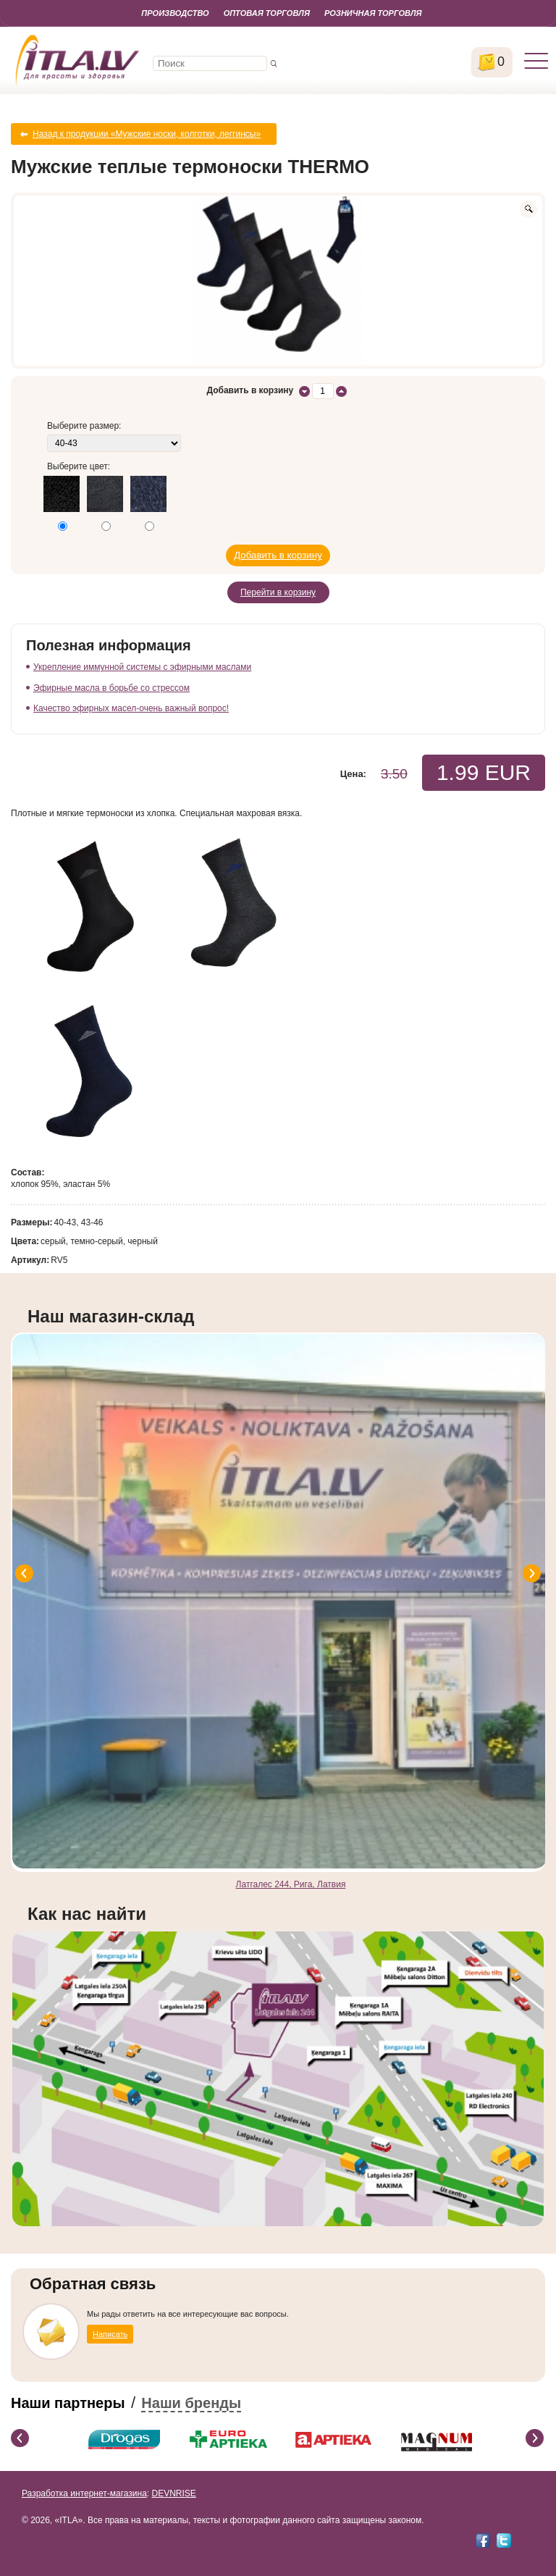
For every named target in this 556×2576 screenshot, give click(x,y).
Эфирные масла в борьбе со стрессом (111, 688)
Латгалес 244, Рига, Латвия (291, 1884)
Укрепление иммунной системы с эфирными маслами (142, 667)
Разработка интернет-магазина (84, 2493)
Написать (110, 2334)
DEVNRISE (173, 2493)
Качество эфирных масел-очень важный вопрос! (131, 708)
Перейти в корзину (278, 592)
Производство (174, 13)
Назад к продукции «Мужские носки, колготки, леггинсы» (147, 134)
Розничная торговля (373, 13)
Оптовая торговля (267, 13)
